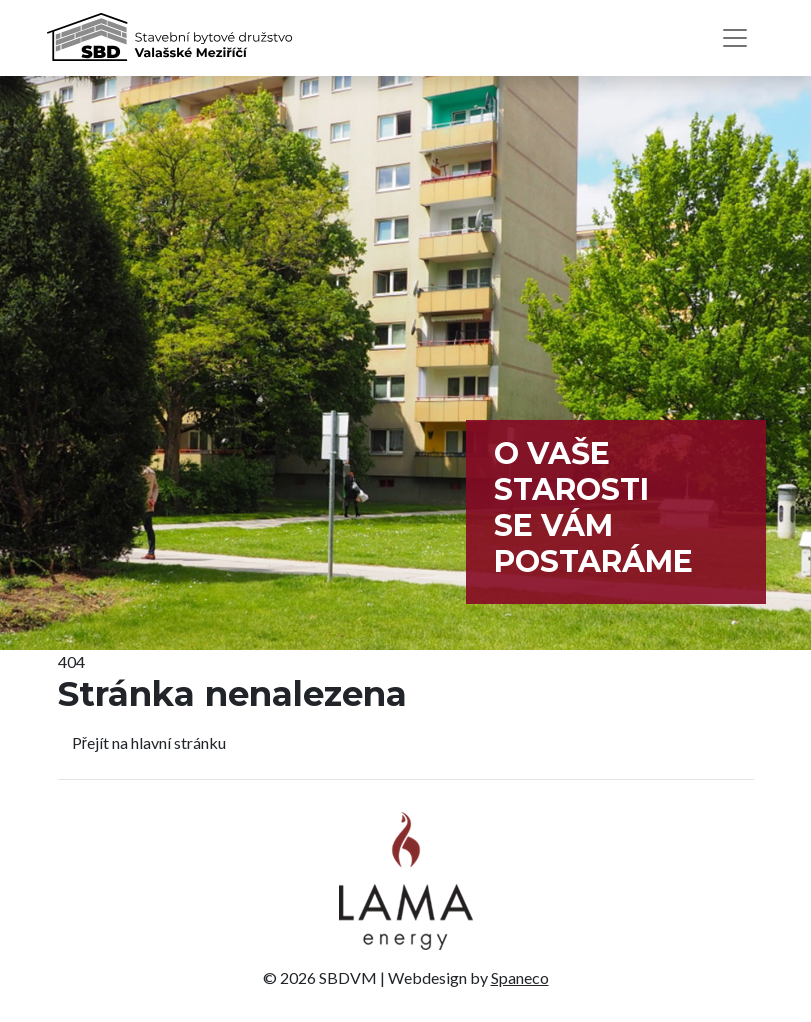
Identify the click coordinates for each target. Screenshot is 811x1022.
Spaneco (520, 977)
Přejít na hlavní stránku (149, 742)
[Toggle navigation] (735, 38)
